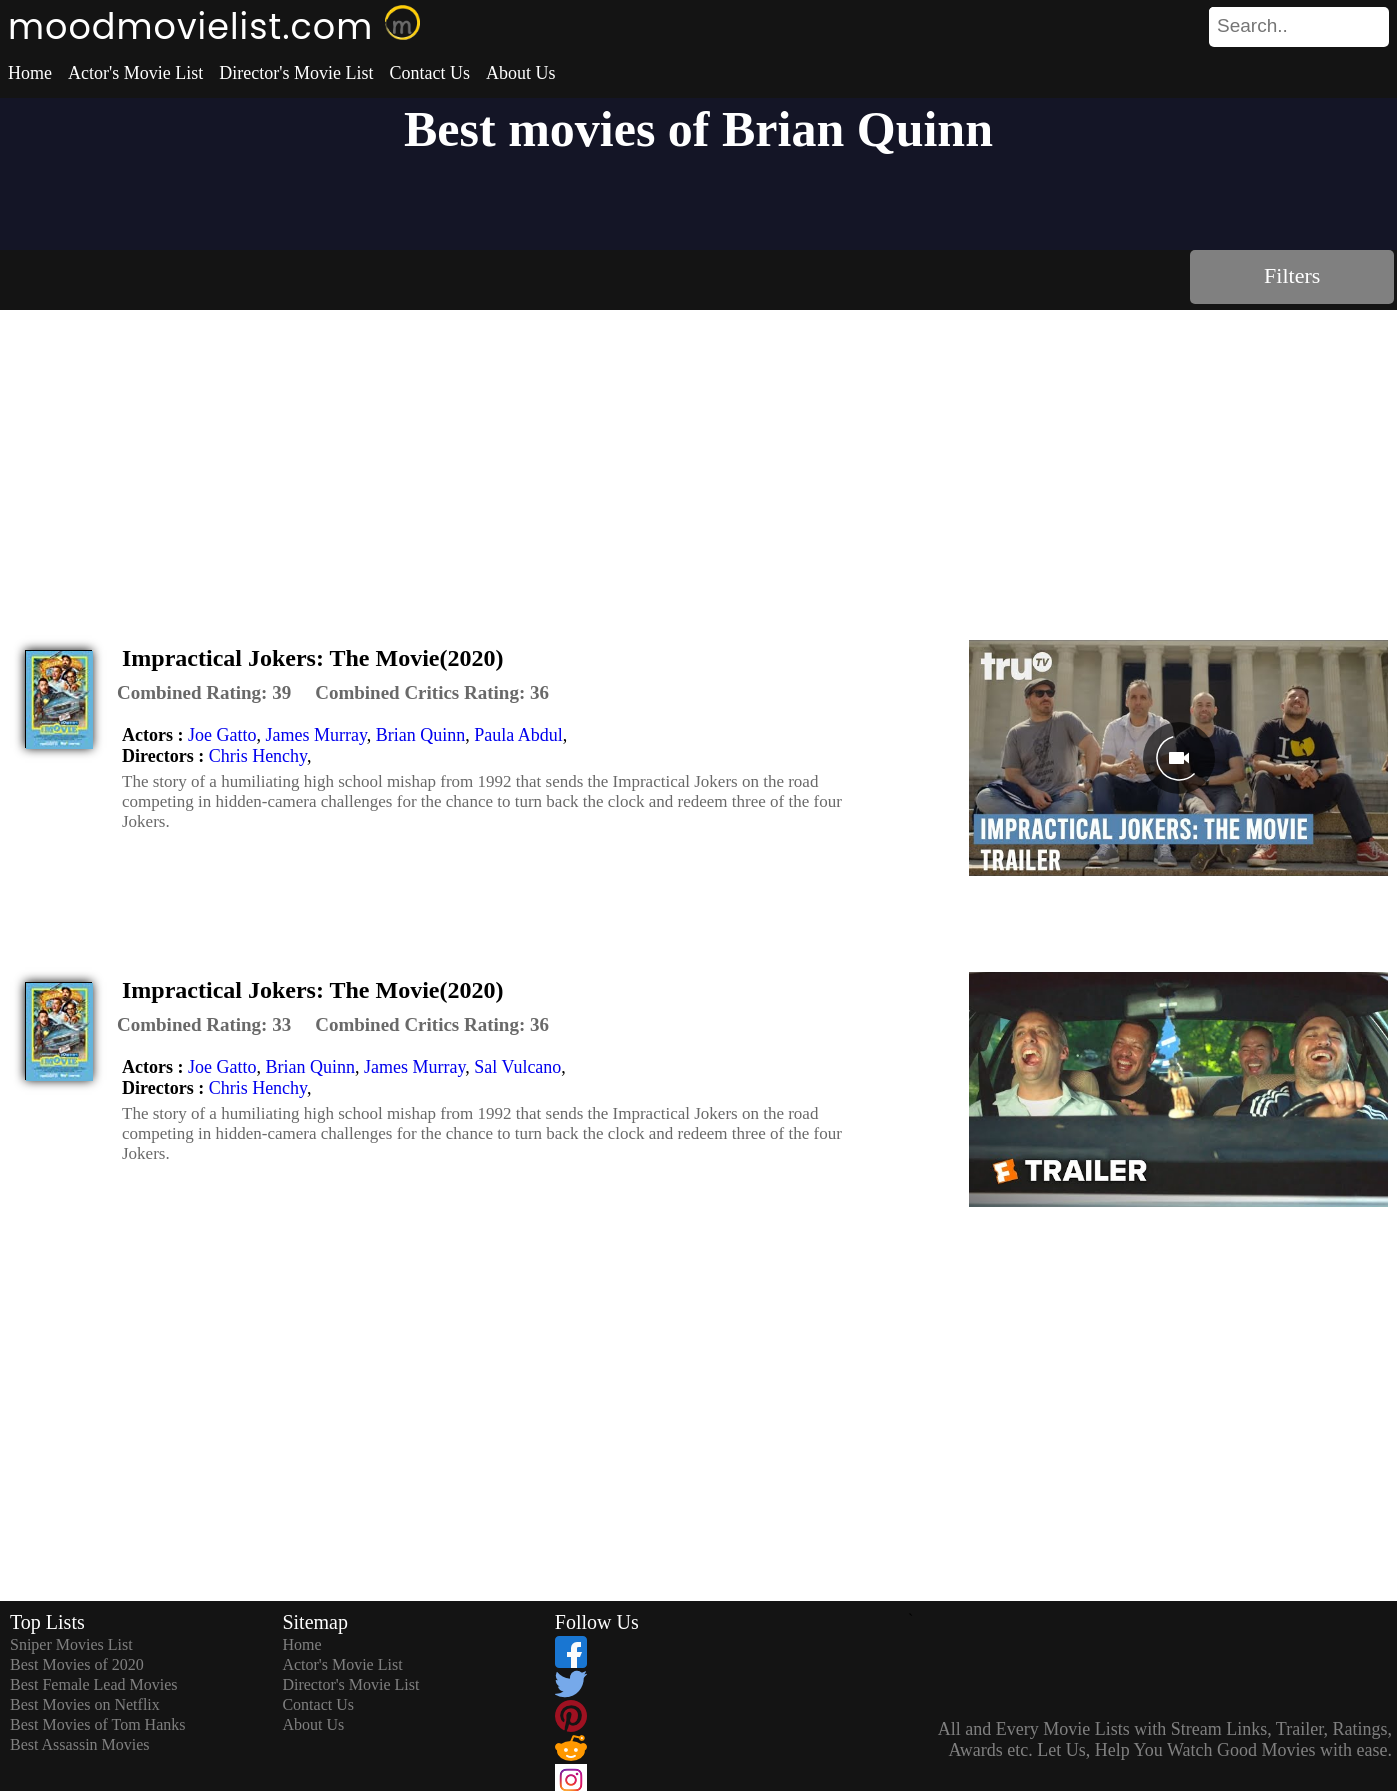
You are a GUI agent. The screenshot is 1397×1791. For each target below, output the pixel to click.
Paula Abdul (518, 735)
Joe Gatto (222, 735)
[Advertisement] (699, 460)
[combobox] (1254, 26)
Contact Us (429, 73)
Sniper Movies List (71, 1644)
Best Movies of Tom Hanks (97, 1724)
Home (30, 73)
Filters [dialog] (1292, 275)
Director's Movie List (296, 73)
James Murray (315, 735)
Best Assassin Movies (80, 1744)
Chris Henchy (258, 756)
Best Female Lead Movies (94, 1684)
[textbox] (1254, 26)
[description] (204, 693)
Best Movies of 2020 (77, 1664)
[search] (1299, 27)
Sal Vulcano (517, 1067)
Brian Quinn (421, 735)
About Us (521, 73)
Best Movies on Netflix (85, 1704)
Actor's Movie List (135, 73)
